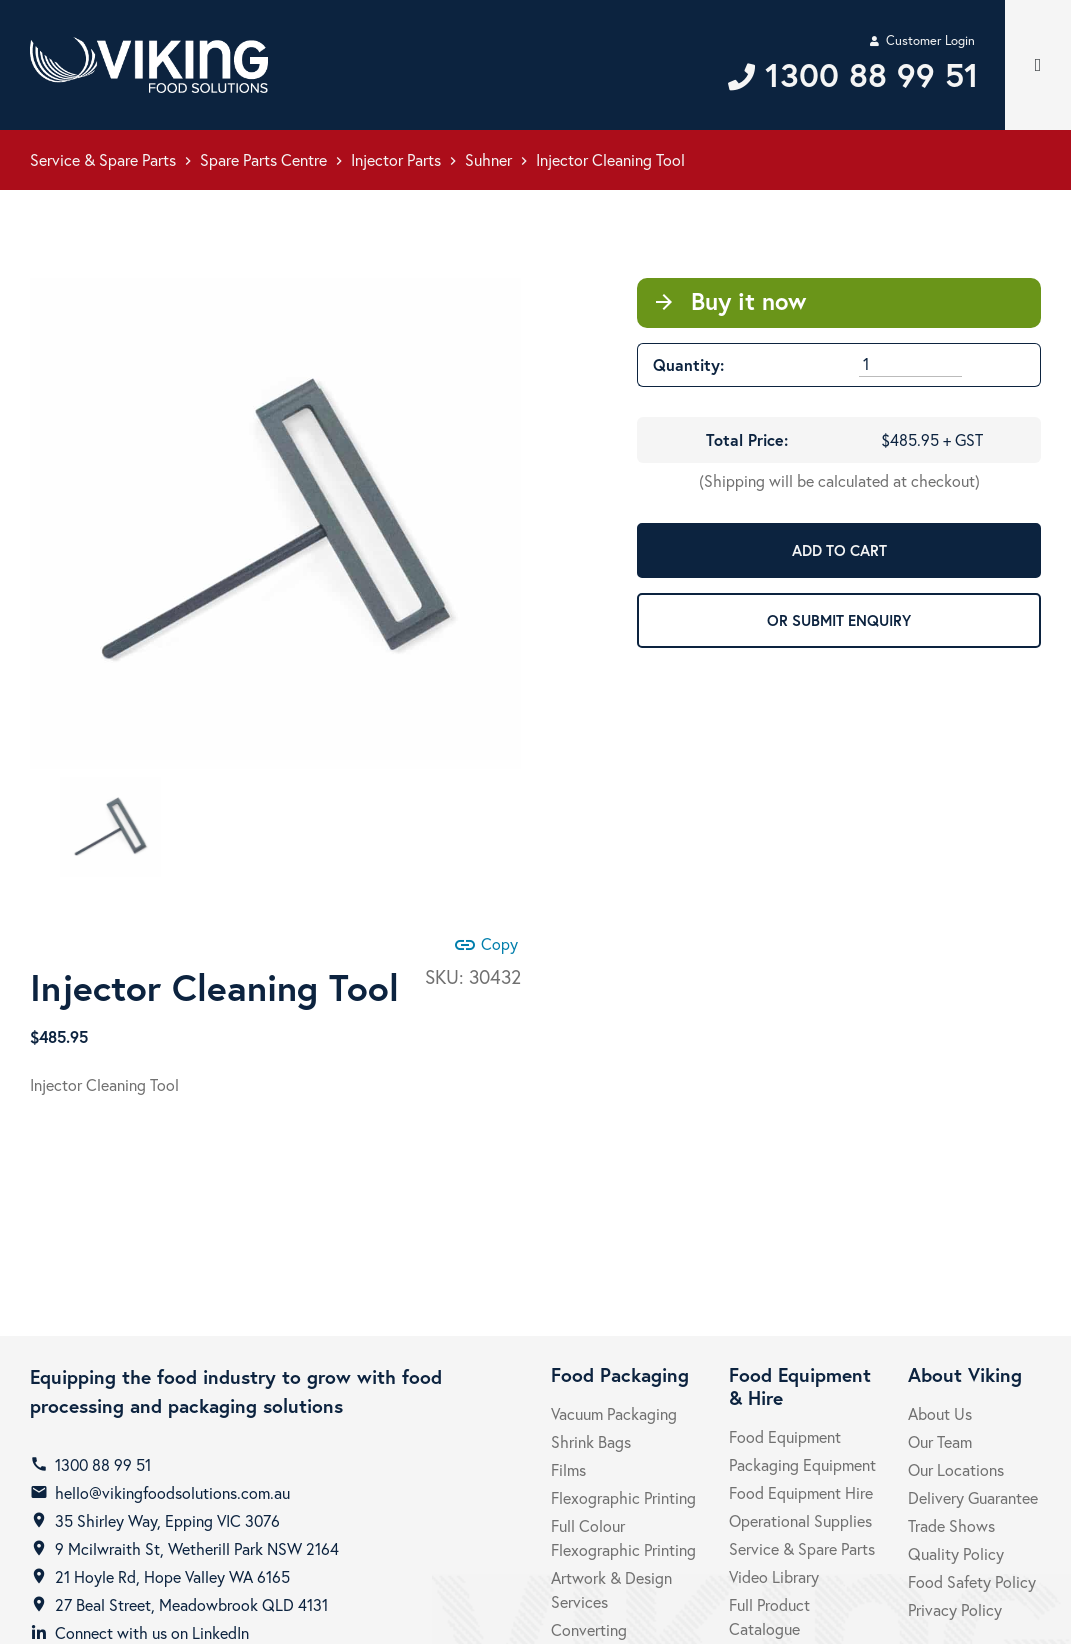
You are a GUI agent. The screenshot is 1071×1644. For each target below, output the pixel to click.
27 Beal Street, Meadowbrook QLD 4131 (191, 1604)
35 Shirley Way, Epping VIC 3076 (167, 1520)
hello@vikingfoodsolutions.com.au (172, 1492)
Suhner (488, 159)
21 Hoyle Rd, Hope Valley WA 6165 (172, 1576)
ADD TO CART (839, 550)
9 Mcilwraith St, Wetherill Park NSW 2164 (197, 1548)
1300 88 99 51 (103, 1464)
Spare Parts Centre (263, 159)
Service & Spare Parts (103, 159)
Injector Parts (396, 159)
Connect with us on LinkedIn (152, 1632)
